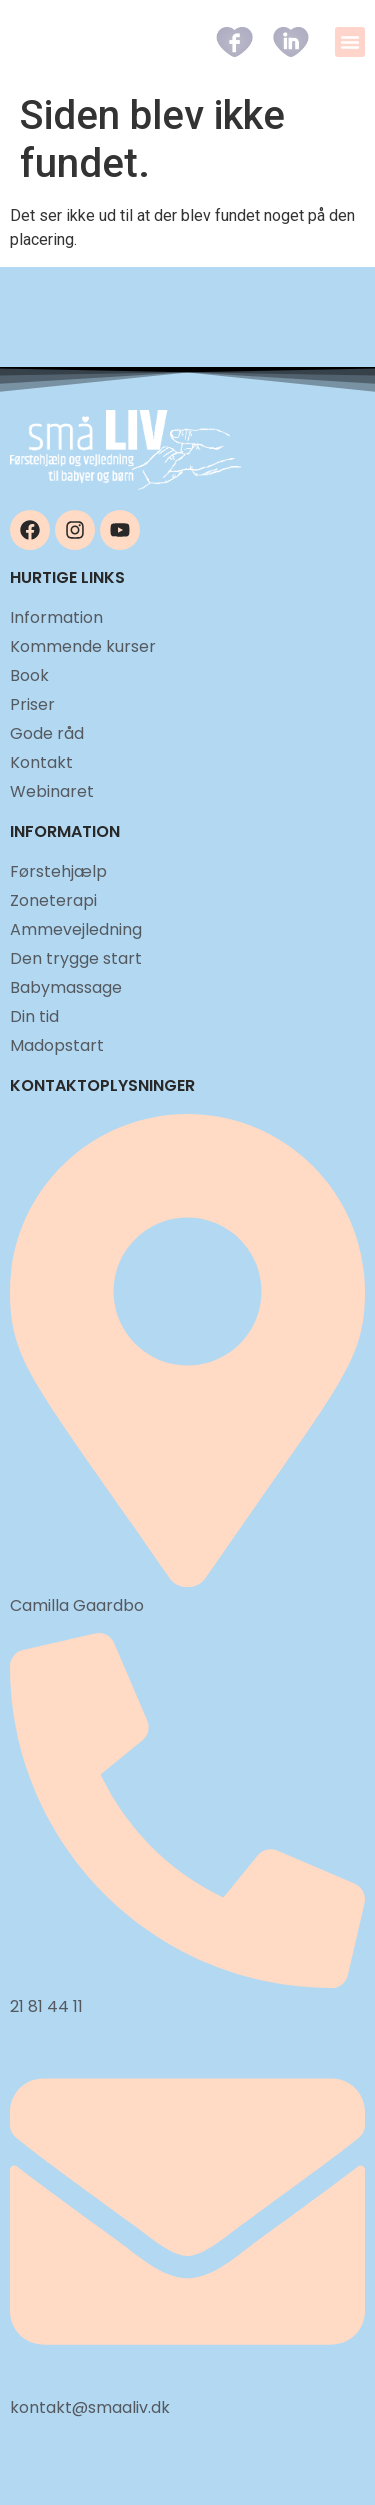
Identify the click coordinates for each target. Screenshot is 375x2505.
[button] (350, 42)
